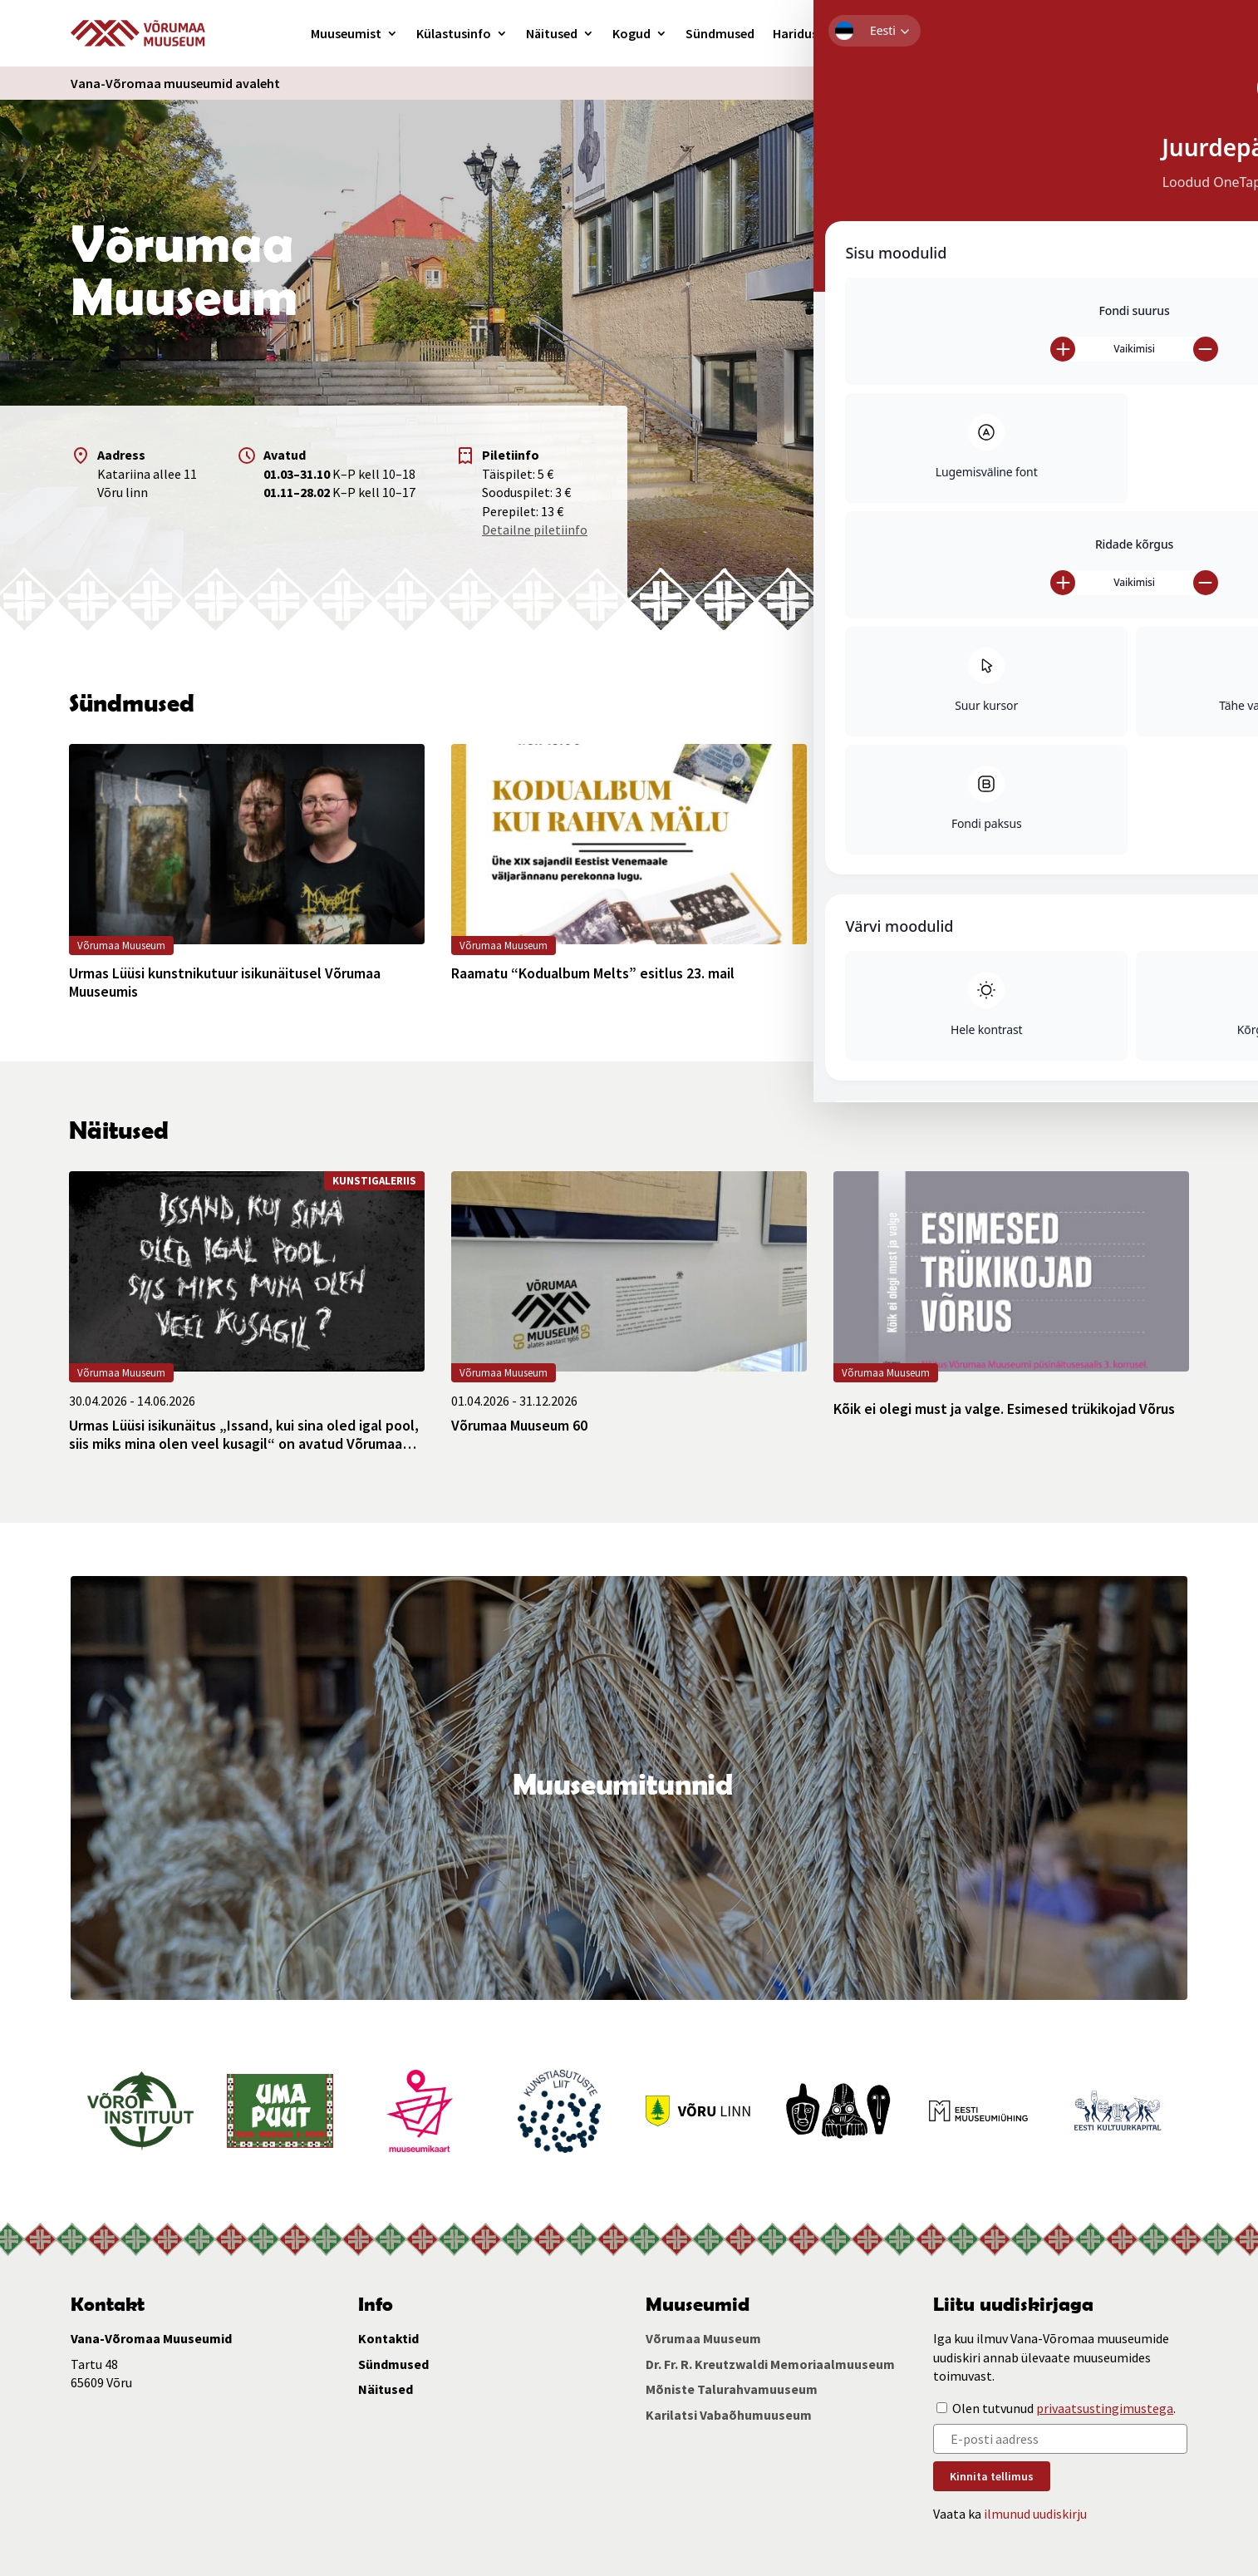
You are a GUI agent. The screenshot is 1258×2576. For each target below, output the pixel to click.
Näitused (551, 33)
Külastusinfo (453, 33)
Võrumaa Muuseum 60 (519, 1425)
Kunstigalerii (873, 33)
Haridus (795, 33)
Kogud (631, 33)
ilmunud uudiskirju (1035, 2513)
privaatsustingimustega (1104, 2408)
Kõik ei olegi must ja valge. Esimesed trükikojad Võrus (1004, 1409)
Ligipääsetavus (961, 83)
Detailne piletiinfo (534, 529)
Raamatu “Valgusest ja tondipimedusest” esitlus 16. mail (1000, 982)
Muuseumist (346, 33)
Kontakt (969, 33)
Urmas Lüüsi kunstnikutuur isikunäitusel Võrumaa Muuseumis (225, 982)
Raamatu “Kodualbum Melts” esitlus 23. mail (593, 973)
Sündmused (720, 33)
